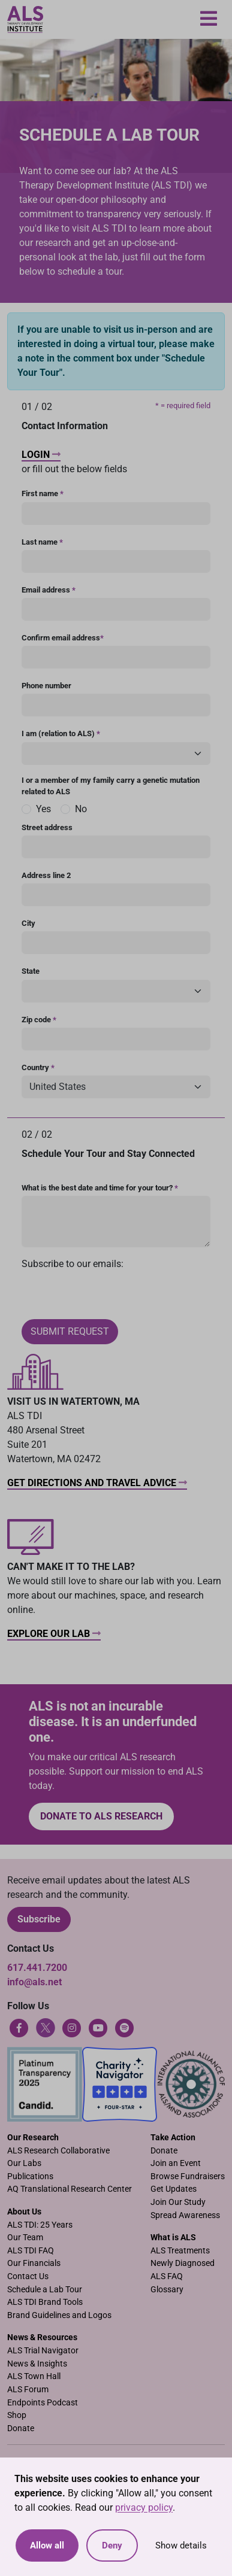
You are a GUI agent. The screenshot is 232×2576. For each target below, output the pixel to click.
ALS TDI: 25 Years (40, 2225)
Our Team (25, 2237)
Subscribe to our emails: (72, 1263)
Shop (16, 2415)
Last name (42, 541)
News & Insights (37, 2364)
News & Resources (42, 2337)
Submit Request (70, 1331)
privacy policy (144, 2507)
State (31, 971)
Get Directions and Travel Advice (97, 1483)
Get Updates (173, 2189)
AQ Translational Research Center (69, 2189)
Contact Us (28, 2276)
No (81, 809)
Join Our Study (178, 2202)
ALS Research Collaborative (58, 2151)
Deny (112, 2545)
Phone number (46, 685)
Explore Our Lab (54, 1633)
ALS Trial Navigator (43, 2351)
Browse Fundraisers (187, 2176)
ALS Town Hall (34, 2376)
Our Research (33, 2138)
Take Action (172, 2138)
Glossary (166, 2290)
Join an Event (175, 2163)
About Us (24, 2212)
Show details (181, 2545)
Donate (163, 2151)
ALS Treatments (180, 2251)
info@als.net (34, 1982)
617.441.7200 (37, 1967)
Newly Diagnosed (182, 2263)
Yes (43, 809)
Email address (49, 589)
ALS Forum (28, 2389)
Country (38, 1067)
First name (43, 493)
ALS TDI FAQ (30, 2251)
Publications (30, 2176)
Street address (47, 827)
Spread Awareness (185, 2215)
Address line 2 (46, 875)
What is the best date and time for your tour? (100, 1187)
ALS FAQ (166, 2276)
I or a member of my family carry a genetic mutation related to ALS (111, 786)
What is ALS (173, 2237)
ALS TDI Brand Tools (45, 2302)
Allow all (47, 2545)
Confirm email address (63, 637)
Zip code (39, 1019)
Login (41, 454)
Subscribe (39, 1919)
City (28, 923)
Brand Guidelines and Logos (59, 2315)
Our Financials (34, 2263)
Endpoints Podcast (42, 2403)
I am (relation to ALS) (61, 733)
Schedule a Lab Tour (44, 2290)
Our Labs (24, 2163)
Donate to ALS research (101, 1816)
